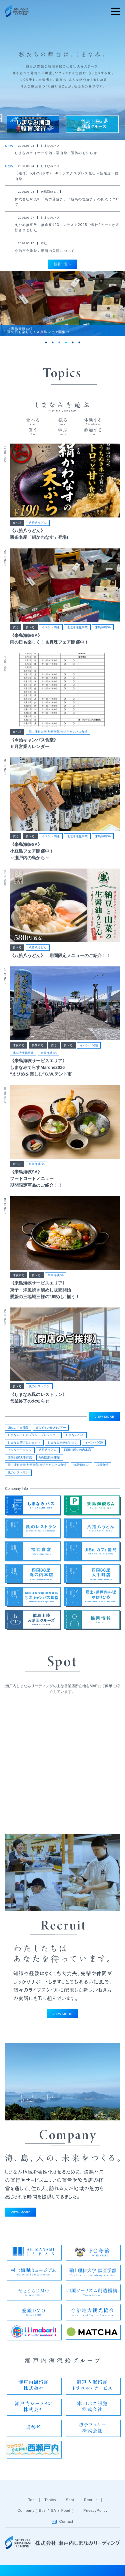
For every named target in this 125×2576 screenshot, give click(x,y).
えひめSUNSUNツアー (51, 1430)
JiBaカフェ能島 (18, 1430)
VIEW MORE (104, 1419)
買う (16, 635)
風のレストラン (39, 1394)
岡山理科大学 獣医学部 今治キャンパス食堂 (58, 739)
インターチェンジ (20, 1452)
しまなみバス (75, 1437)
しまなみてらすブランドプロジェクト (33, 1437)
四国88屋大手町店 (20, 1460)
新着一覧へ (62, 264)
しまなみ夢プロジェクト (24, 1445)
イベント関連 (51, 635)
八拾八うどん (38, 530)
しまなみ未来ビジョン (63, 1445)
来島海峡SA (103, 635)
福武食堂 (102, 1467)
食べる (17, 530)
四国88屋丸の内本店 (77, 1452)
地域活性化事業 (77, 635)
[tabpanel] (62, 308)
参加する (38, 1053)
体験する (19, 1053)
